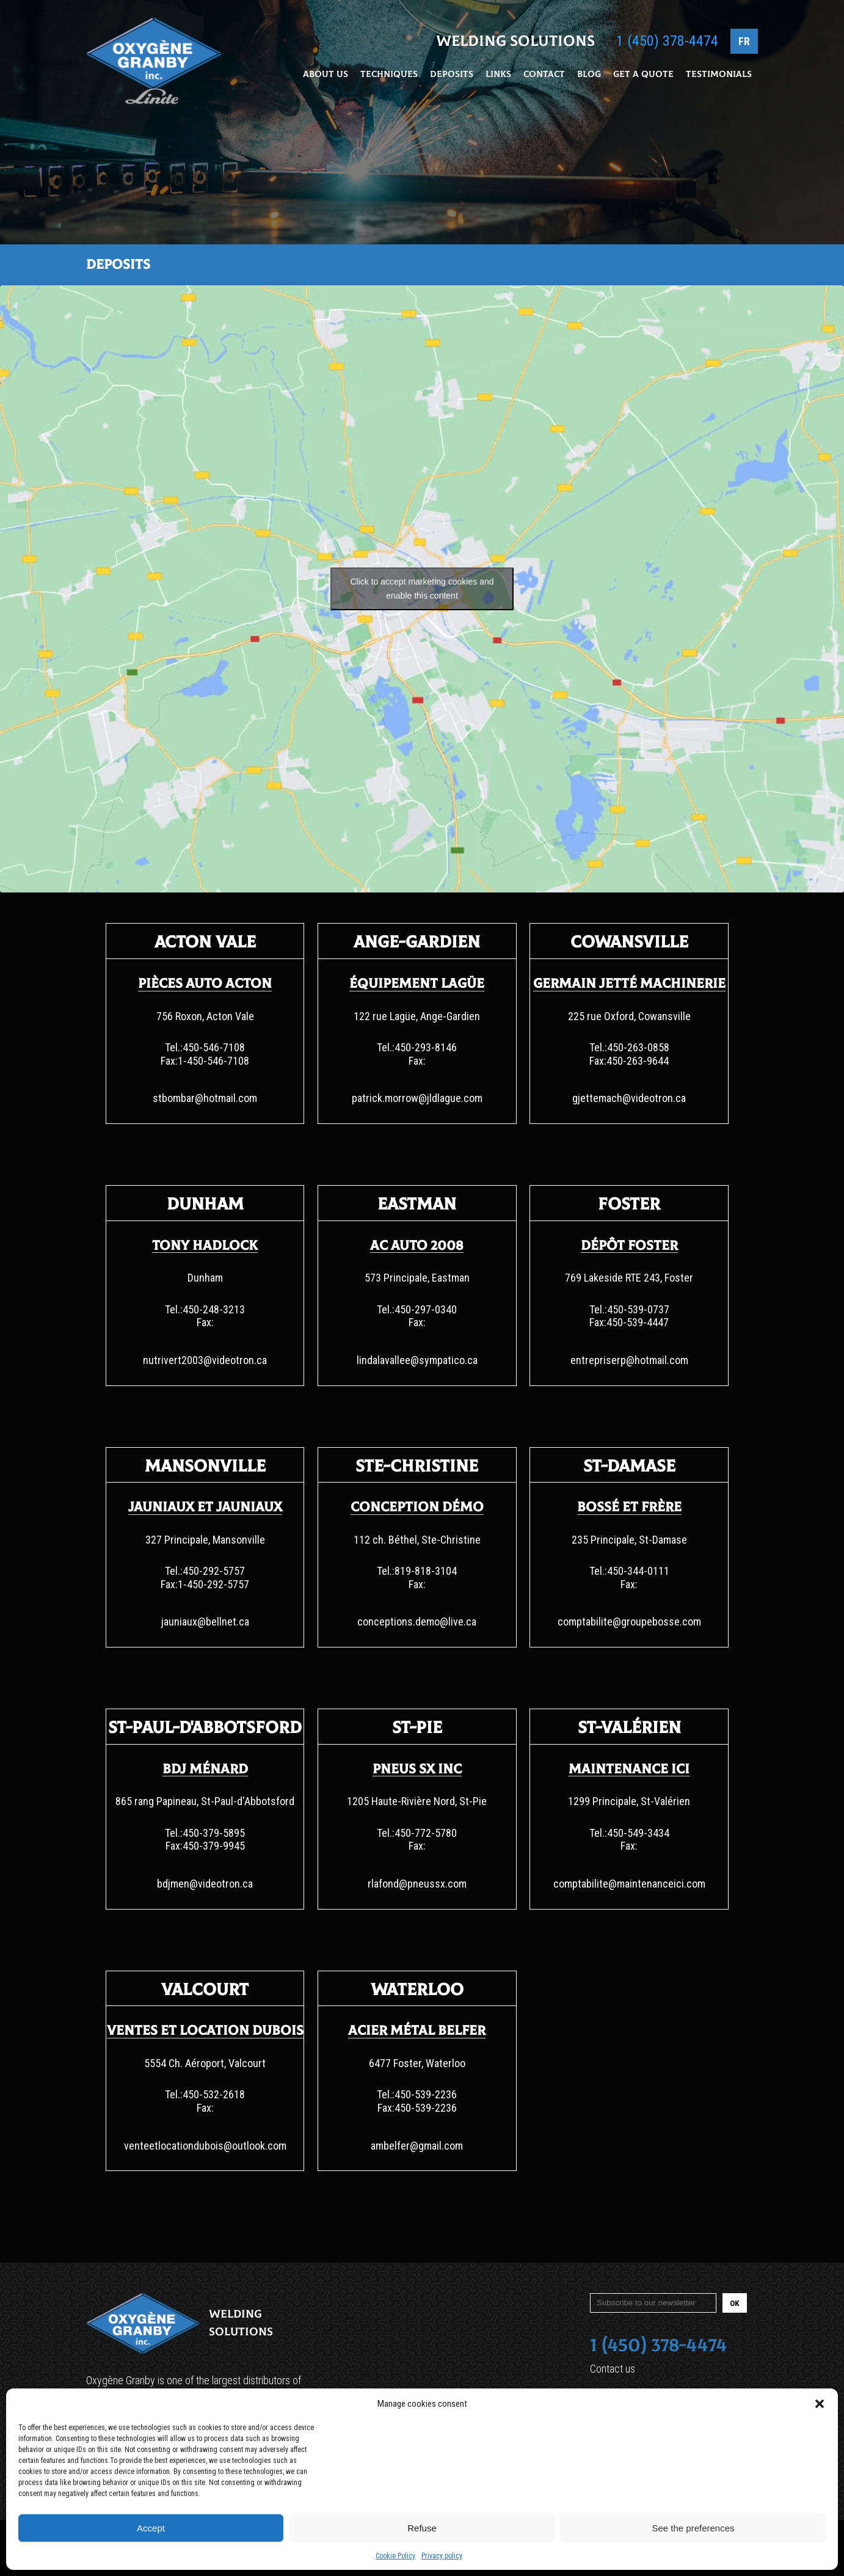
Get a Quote (643, 75)
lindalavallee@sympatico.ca (417, 1360)
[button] (819, 2404)
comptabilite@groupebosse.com (629, 1621)
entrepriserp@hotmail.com (629, 1360)
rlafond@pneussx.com (417, 1883)
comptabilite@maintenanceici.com (629, 1883)
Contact (544, 75)
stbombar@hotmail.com (205, 1098)
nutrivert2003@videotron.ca (205, 1360)
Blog (589, 75)
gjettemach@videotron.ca (629, 1098)
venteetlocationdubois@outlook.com (205, 2145)
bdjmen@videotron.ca (205, 1883)
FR (744, 42)
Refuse (422, 2528)
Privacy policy (441, 2556)
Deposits (451, 75)
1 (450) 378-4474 (667, 42)
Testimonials (719, 75)
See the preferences (693, 2528)
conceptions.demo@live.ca (416, 1621)
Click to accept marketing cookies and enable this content (422, 588)
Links (498, 75)
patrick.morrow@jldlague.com (417, 1098)
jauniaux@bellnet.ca (205, 1621)
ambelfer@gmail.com (417, 2145)
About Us (325, 75)
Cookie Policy (395, 2556)
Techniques (389, 75)
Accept (151, 2528)
